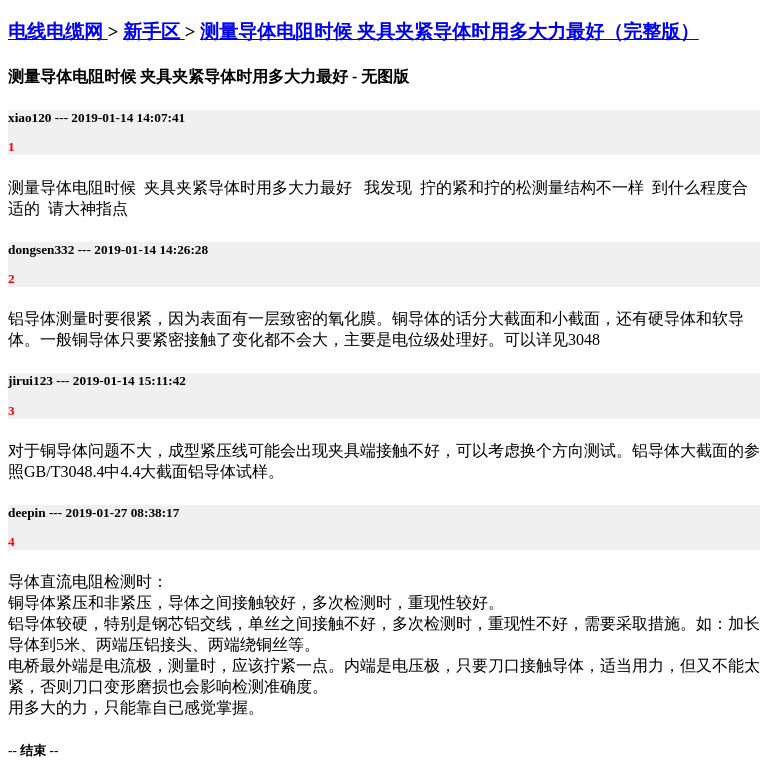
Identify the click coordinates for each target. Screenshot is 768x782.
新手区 (154, 31)
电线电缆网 (58, 31)
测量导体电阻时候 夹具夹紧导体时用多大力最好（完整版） (449, 31)
